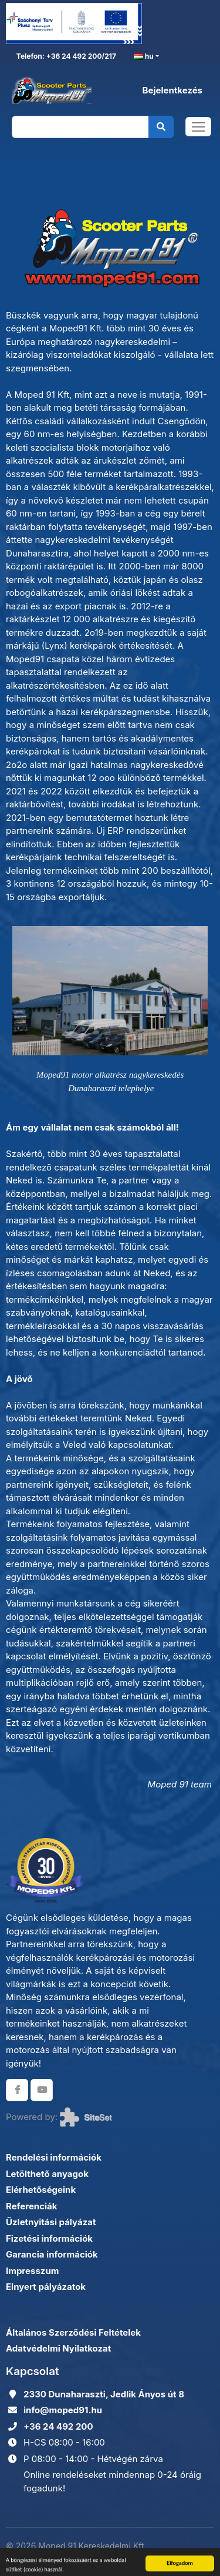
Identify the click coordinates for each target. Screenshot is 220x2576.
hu (144, 57)
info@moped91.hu (62, 2410)
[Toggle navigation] (198, 126)
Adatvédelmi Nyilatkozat (58, 2348)
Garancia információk (52, 2254)
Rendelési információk (53, 2157)
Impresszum (32, 2270)
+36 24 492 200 (58, 2426)
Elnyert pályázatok (46, 2286)
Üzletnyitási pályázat (51, 2222)
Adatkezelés (189, 2552)
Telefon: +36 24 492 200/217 (65, 56)
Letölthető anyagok (47, 2173)
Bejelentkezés (172, 90)
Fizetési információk (49, 2238)
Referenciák (31, 2206)
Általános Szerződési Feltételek (73, 2332)
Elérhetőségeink (41, 2189)
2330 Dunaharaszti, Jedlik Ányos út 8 (103, 2394)
